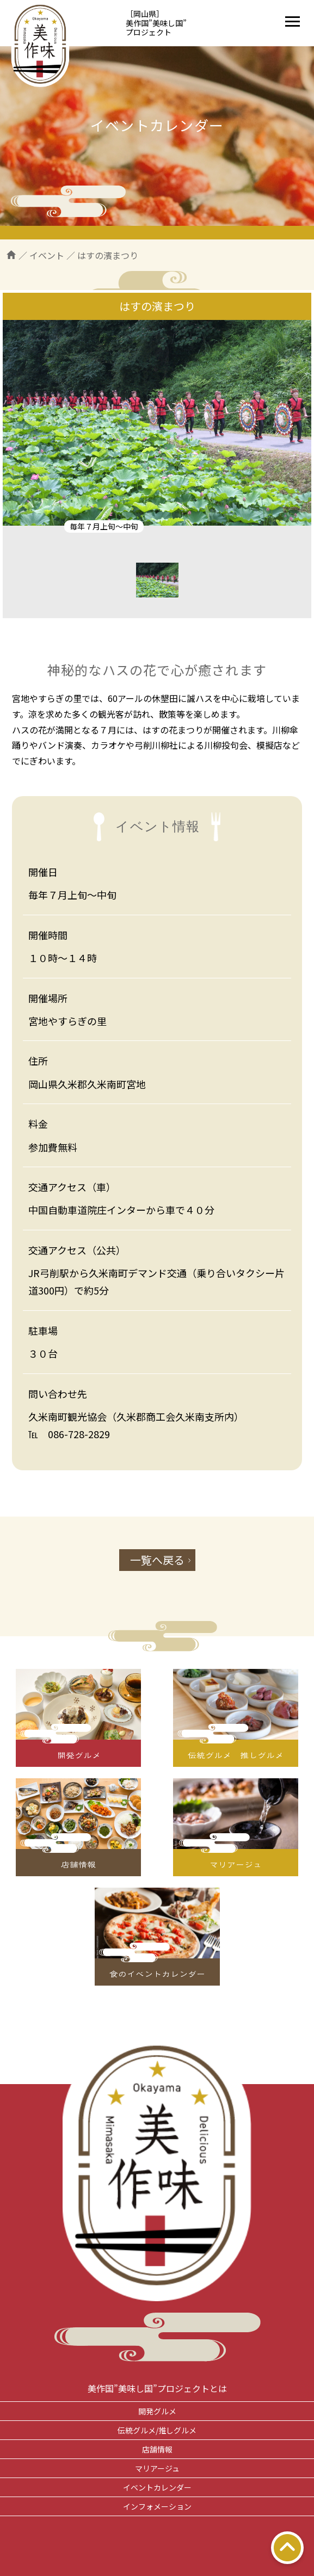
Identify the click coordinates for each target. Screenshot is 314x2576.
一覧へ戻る (157, 1560)
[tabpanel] (157, 423)
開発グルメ (157, 2411)
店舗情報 (157, 2449)
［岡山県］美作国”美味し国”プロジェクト (156, 23)
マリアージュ (157, 2468)
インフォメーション (157, 2506)
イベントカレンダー (157, 2487)
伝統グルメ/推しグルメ (157, 2430)
